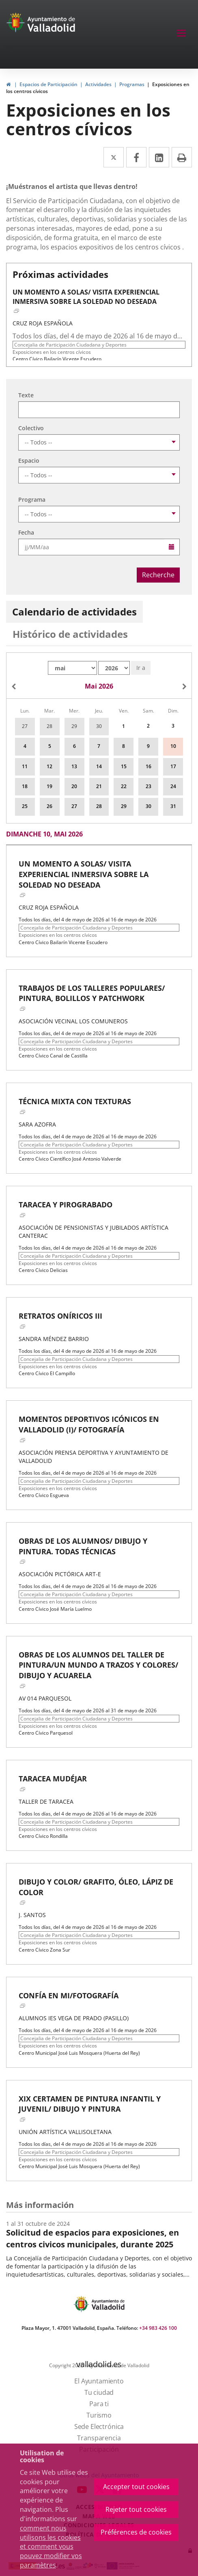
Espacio (28, 460)
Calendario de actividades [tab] (74, 611)
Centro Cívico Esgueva (44, 1495)
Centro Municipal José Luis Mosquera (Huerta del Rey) (79, 2053)
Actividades (98, 84)
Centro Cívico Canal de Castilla (53, 1055)
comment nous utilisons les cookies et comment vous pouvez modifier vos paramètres (51, 2547)
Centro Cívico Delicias (43, 1270)
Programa (31, 499)
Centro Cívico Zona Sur (44, 1949)
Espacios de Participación (48, 84)
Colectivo (31, 428)
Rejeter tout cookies (136, 2509)
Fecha (26, 532)
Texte (26, 395)
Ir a (140, 668)
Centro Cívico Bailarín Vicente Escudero (57, 358)
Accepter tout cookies (136, 2486)
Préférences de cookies (136, 2532)
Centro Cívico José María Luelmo (55, 1608)
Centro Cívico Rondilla (43, 1836)
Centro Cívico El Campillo (47, 1373)
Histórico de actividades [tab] (70, 634)
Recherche (158, 574)
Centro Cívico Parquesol (46, 1732)
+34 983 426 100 (158, 2328)
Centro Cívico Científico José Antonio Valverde (70, 1158)
